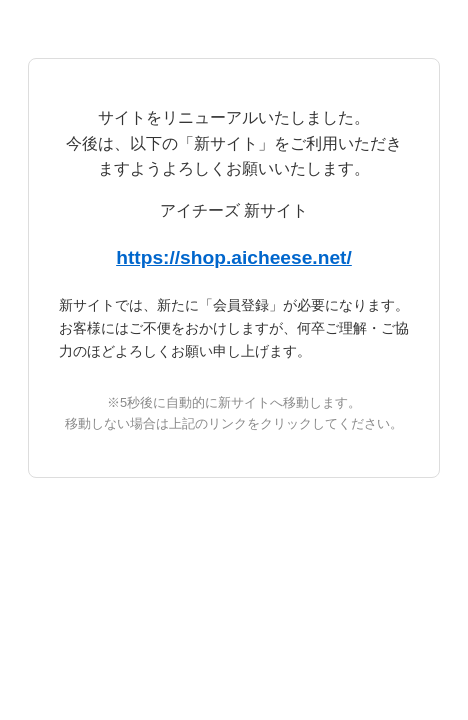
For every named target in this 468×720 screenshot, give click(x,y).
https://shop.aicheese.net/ (234, 257)
